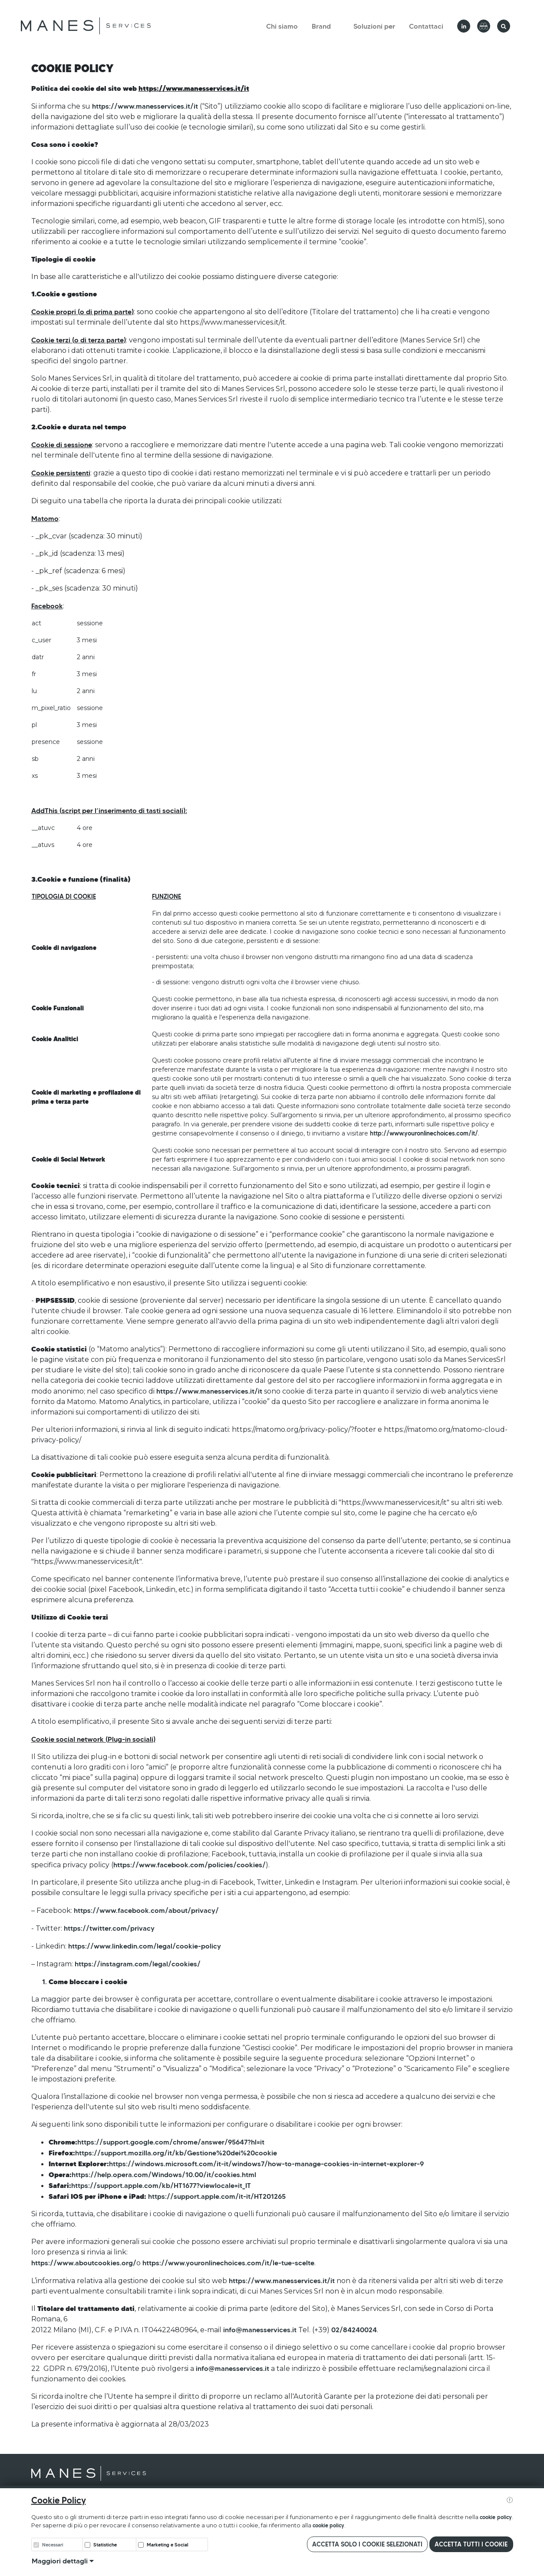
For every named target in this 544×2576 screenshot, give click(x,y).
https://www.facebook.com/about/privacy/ (146, 1910)
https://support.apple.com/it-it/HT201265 (217, 2196)
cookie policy (495, 2517)
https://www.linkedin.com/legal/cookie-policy (144, 1946)
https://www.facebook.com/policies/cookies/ (189, 1864)
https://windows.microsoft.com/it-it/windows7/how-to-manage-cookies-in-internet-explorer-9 (266, 2163)
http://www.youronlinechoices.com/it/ (424, 1133)
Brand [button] (321, 26)
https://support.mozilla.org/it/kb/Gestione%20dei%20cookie (176, 2152)
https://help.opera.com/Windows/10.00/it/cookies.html (164, 2174)
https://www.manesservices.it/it (145, 106)
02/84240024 (354, 2329)
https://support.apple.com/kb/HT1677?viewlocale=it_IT (161, 2185)
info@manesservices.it (260, 2329)
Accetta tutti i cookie (471, 2544)
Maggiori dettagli (63, 2560)
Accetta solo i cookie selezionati (367, 2544)
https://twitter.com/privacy (109, 1928)
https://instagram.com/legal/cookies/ (138, 1963)
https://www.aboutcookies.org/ (83, 2262)
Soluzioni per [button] (374, 26)
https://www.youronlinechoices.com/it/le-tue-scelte (228, 2262)
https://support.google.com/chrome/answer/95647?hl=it (170, 2142)
